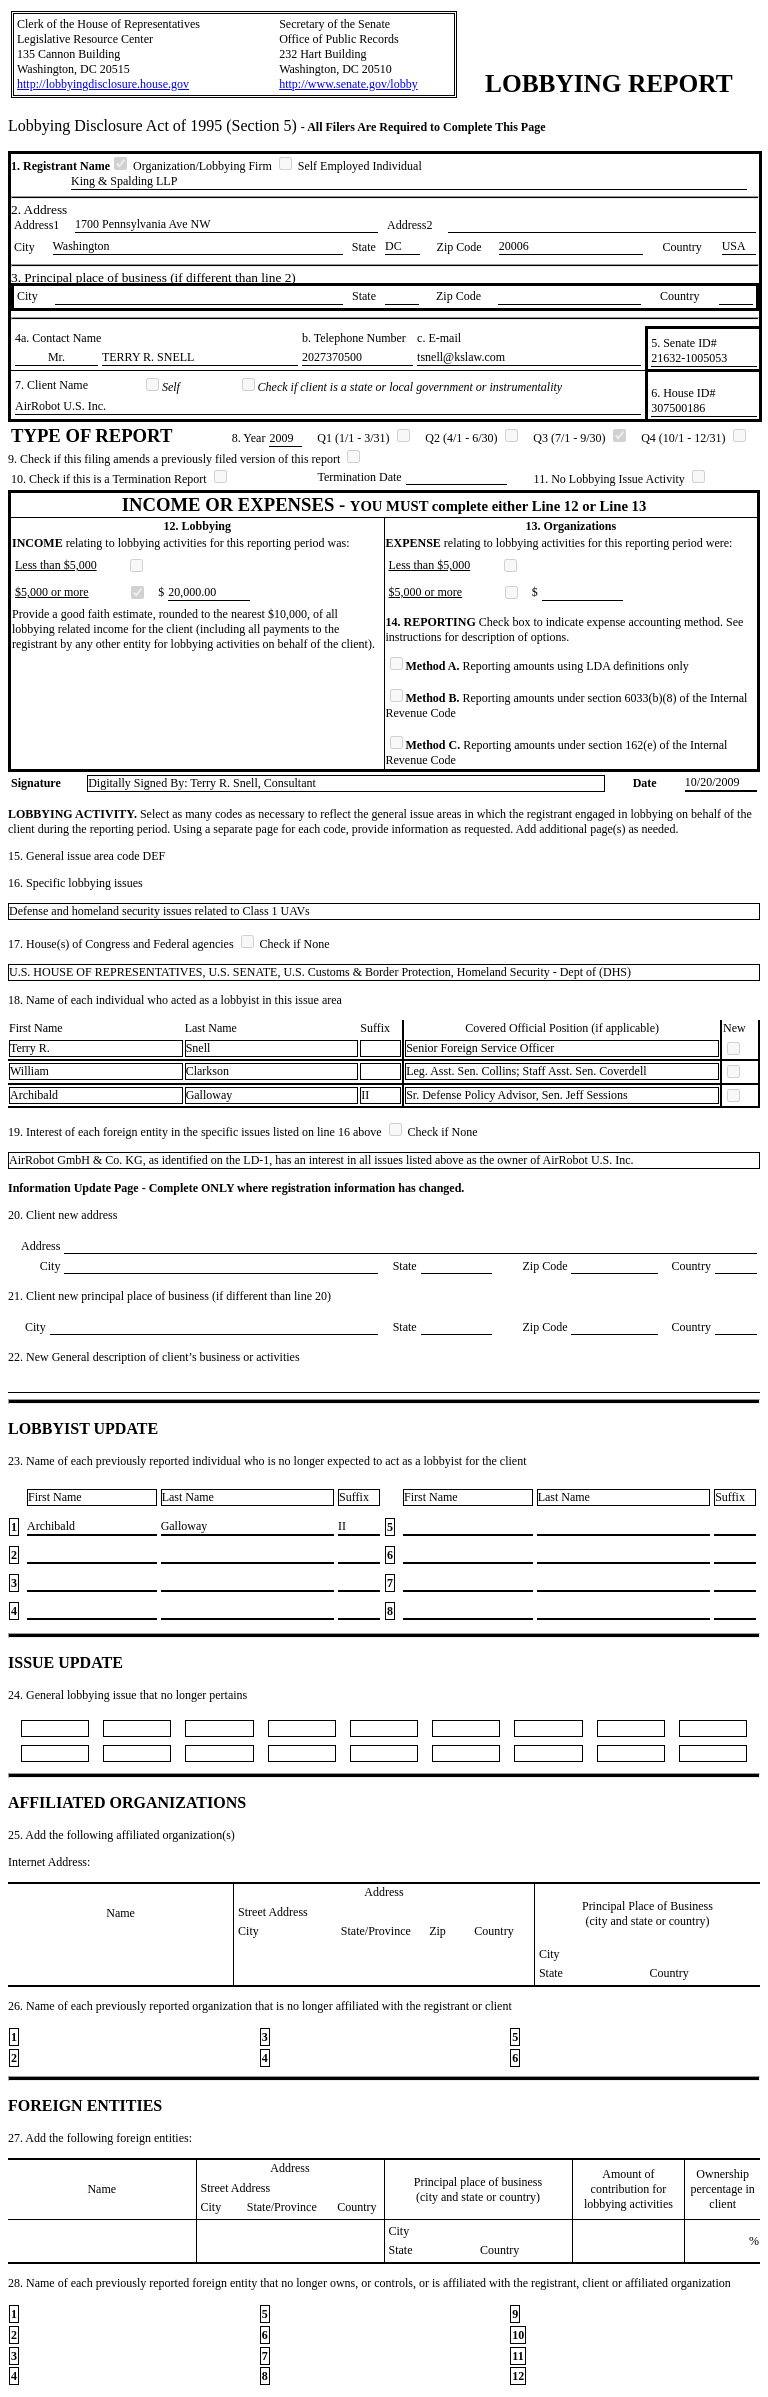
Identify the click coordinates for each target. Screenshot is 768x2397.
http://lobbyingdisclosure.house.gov (103, 84)
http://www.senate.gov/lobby (348, 84)
